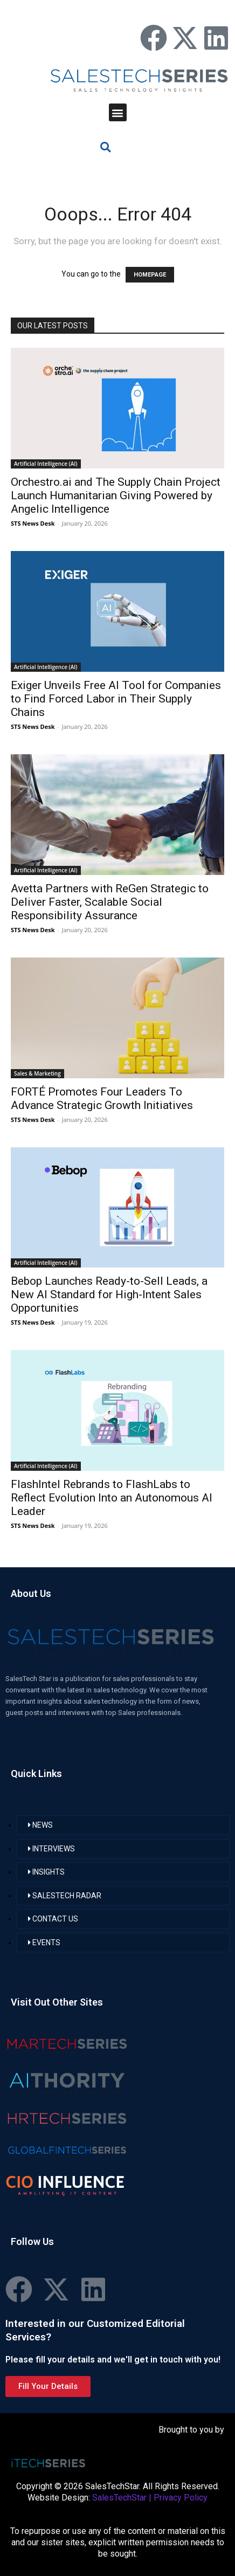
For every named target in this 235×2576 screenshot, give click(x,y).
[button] (118, 112)
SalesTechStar (119, 2497)
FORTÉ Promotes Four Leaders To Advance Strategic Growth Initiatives (102, 1098)
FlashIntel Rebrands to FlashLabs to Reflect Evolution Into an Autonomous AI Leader (111, 1498)
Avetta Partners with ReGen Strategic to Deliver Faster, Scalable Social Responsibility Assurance (110, 902)
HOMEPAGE (150, 274)
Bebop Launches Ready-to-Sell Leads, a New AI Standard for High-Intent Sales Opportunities (109, 1294)
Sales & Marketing (37, 1073)
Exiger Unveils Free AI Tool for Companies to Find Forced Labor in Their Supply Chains (116, 699)
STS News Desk (32, 523)
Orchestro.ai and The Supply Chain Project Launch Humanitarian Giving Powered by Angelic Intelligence (115, 495)
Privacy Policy (181, 2497)
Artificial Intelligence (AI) (46, 463)
